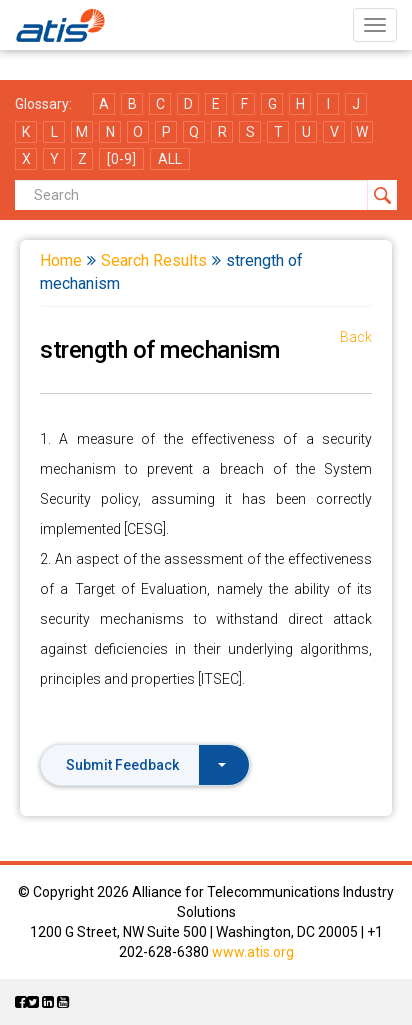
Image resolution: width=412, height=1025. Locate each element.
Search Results (154, 260)
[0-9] (121, 159)
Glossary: (43, 104)
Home (61, 260)
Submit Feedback (146, 765)
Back (356, 337)
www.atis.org (253, 952)
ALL (170, 159)
